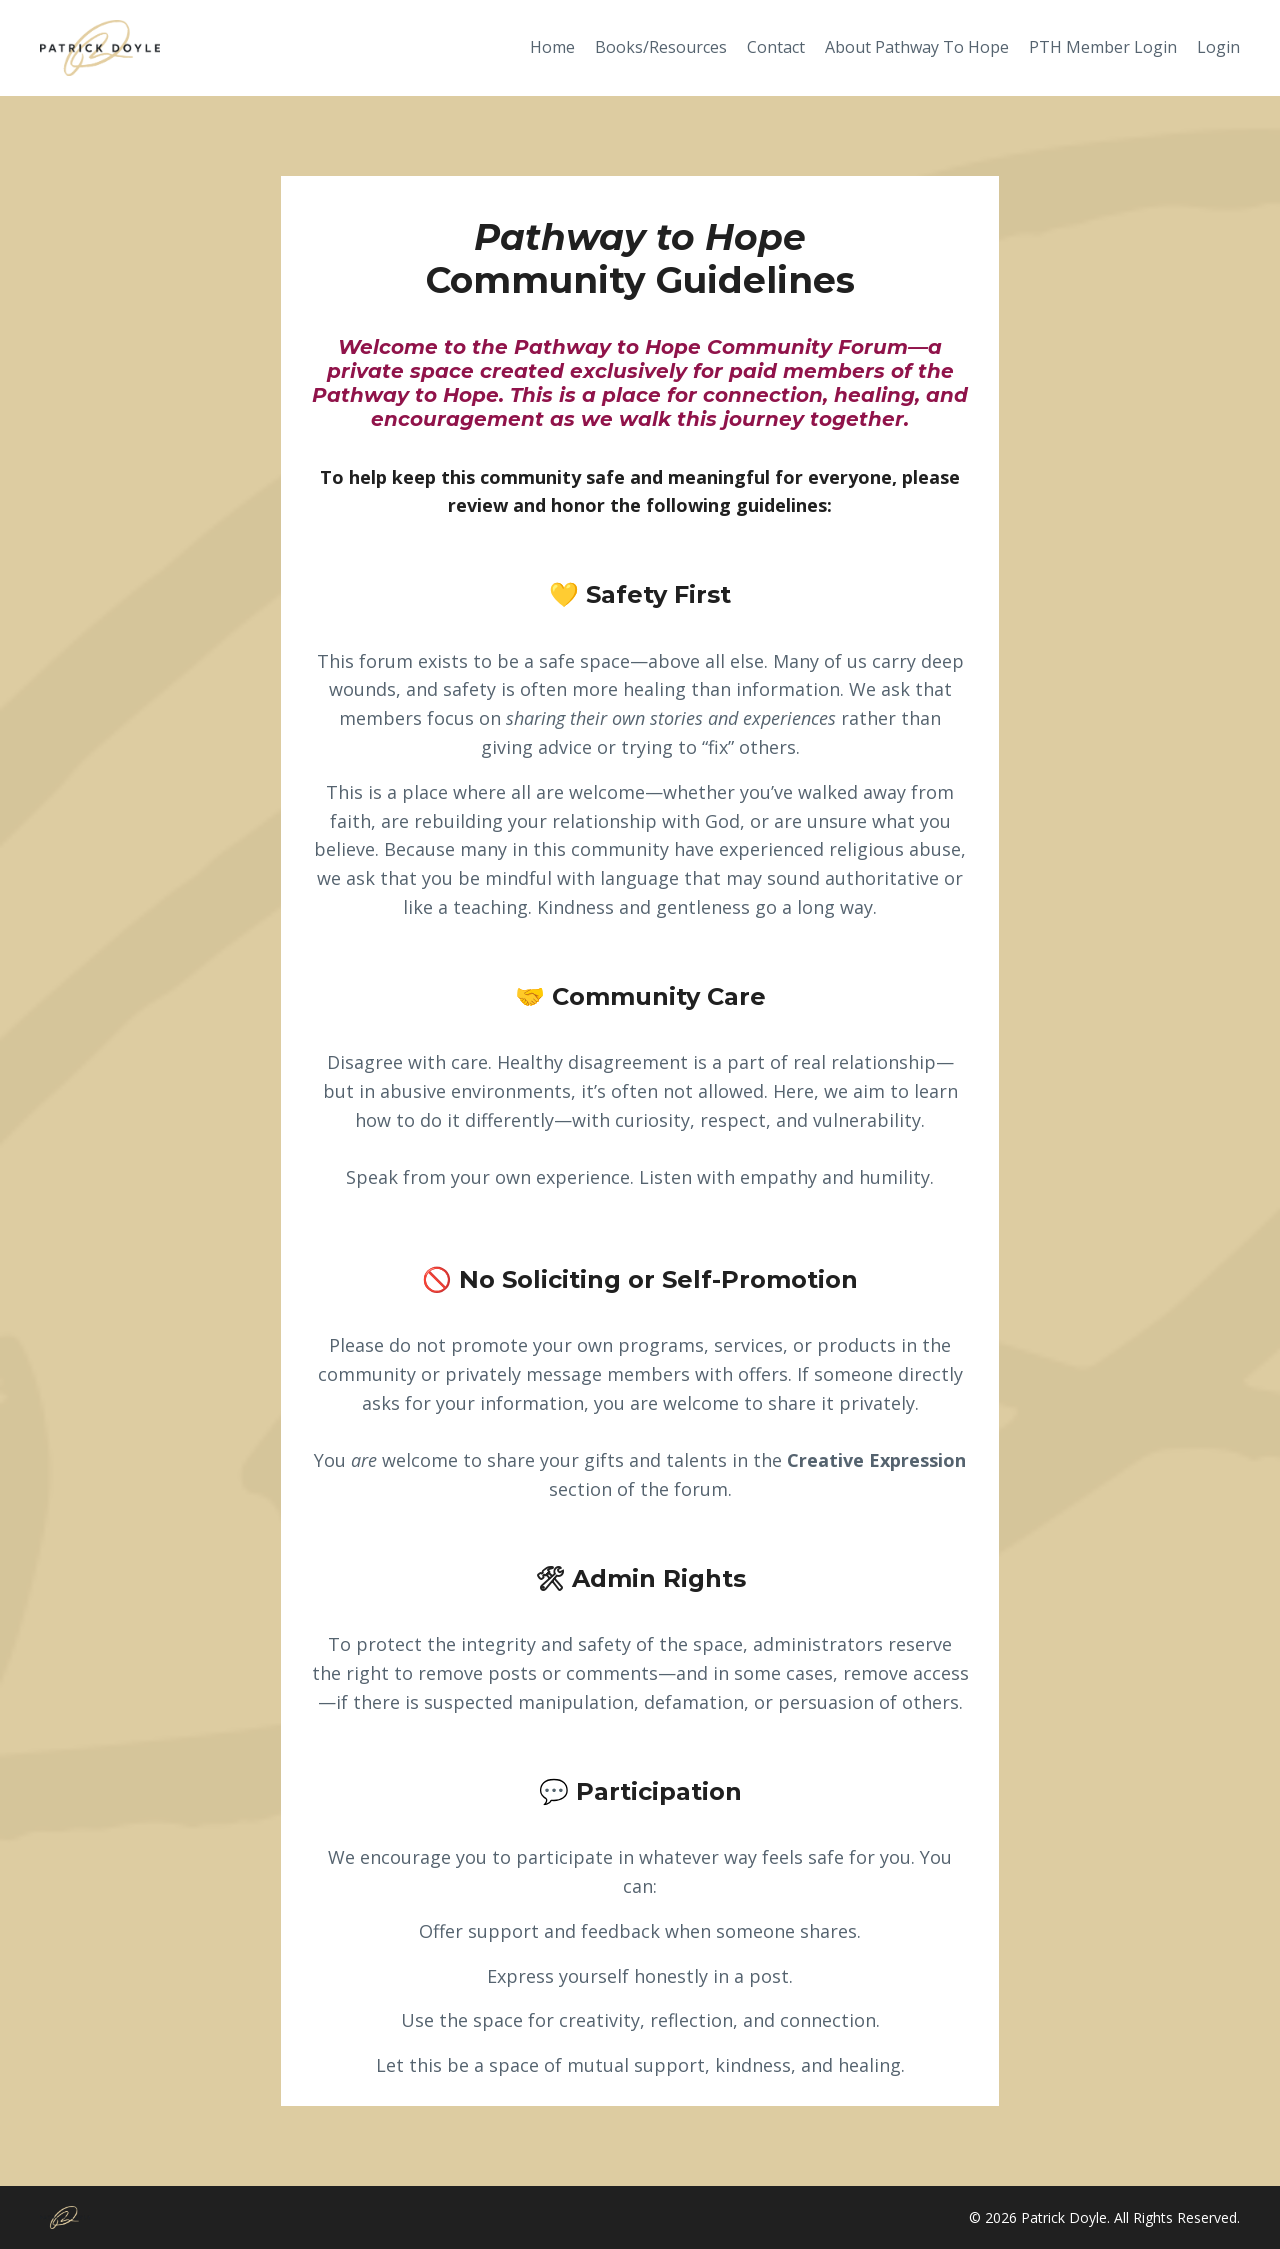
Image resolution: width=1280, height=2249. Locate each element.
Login (1218, 47)
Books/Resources (661, 47)
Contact (776, 47)
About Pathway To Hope (917, 47)
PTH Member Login (1103, 47)
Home (552, 47)
